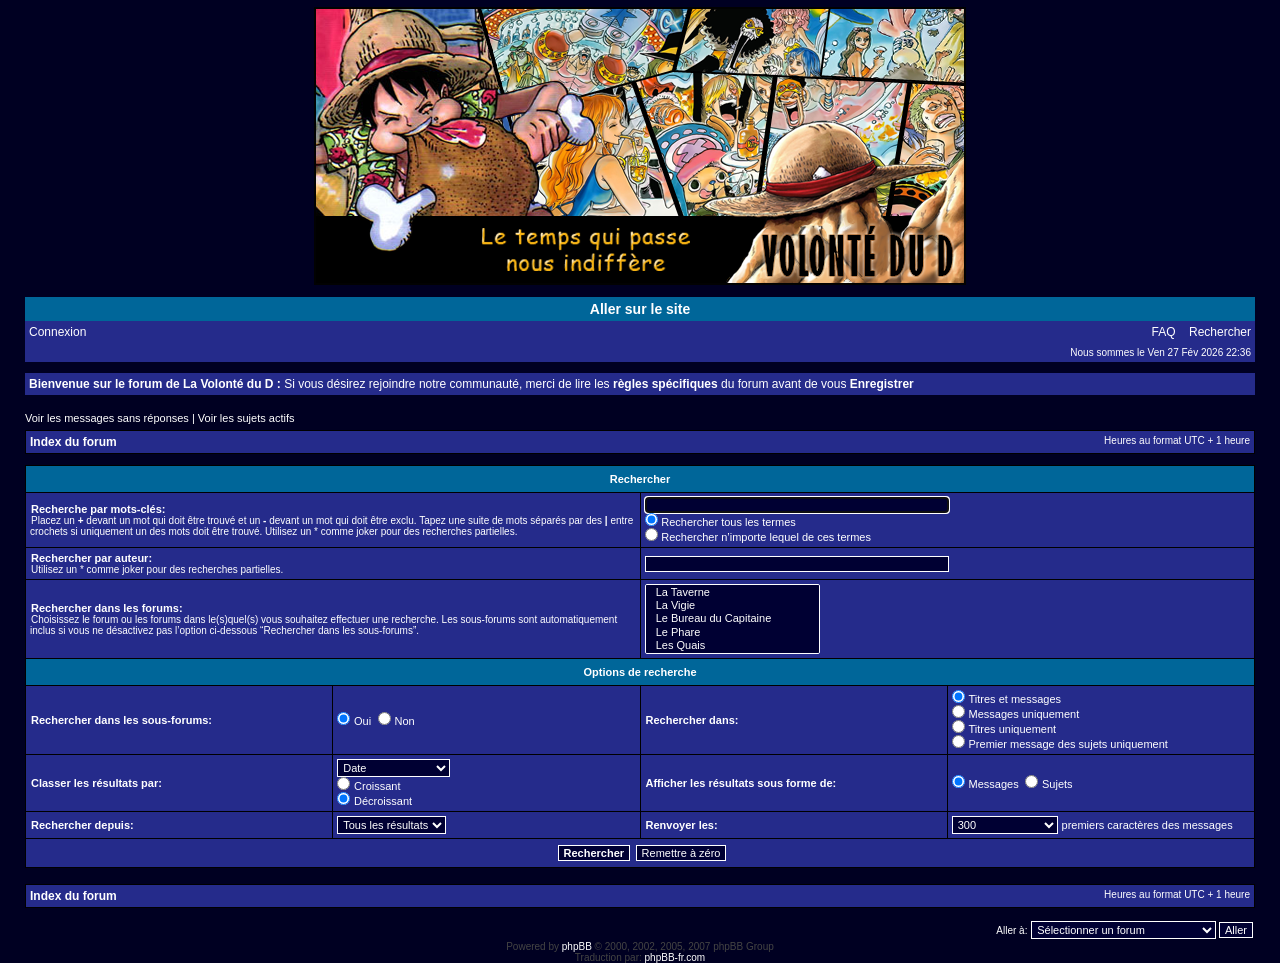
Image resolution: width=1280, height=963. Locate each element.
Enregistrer (882, 384)
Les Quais (732, 645)
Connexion (57, 332)
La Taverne (732, 592)
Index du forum (73, 442)
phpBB (577, 946)
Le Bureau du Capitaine (732, 618)
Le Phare (732, 632)
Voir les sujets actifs (246, 418)
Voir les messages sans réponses (107, 418)
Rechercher (1220, 332)
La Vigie (732, 605)
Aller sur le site (640, 309)
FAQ (1164, 332)
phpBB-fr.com (675, 957)
